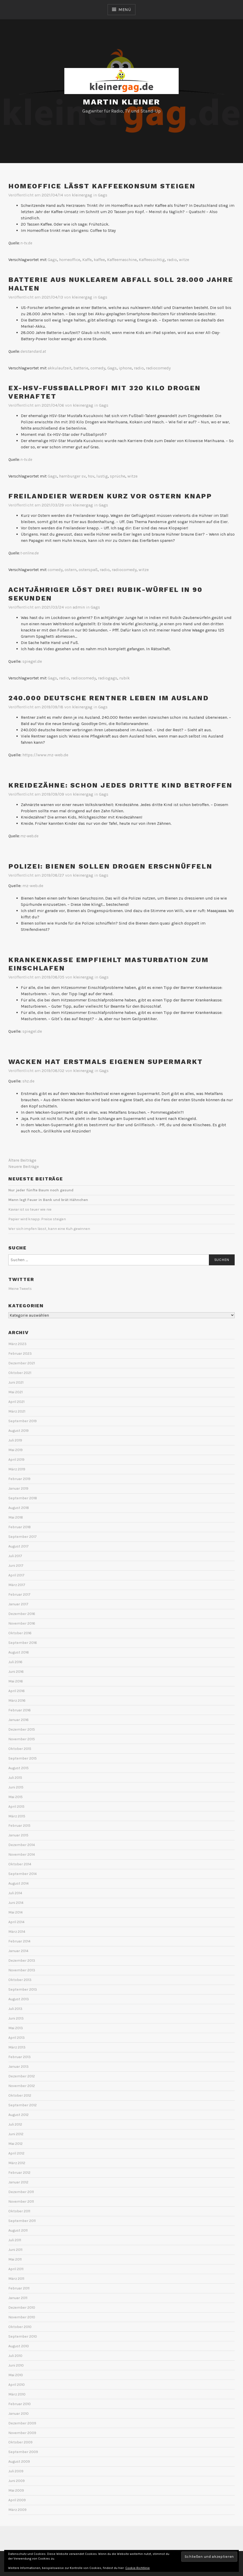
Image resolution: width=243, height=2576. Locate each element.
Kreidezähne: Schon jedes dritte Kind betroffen (120, 785)
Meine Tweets (20, 1288)
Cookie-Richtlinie (137, 2568)
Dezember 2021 (21, 1363)
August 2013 (18, 1999)
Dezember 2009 (22, 2423)
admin (79, 607)
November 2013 (21, 1970)
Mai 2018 (15, 1517)
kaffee (99, 259)
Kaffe (87, 259)
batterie (80, 368)
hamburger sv (72, 476)
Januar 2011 (17, 2298)
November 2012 (21, 2086)
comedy (97, 368)
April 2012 (16, 2153)
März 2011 (16, 2278)
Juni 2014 (15, 1902)
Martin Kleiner (121, 101)
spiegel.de (32, 661)
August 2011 (18, 2230)
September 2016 (22, 1642)
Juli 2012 (15, 2124)
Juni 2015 (15, 1787)
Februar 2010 (19, 2404)
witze (184, 259)
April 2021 (16, 1402)
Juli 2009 (15, 2471)
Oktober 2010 (20, 2327)
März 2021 (16, 1411)
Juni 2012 (15, 2134)
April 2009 (17, 2500)
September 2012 (22, 2105)
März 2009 (17, 2509)
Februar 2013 (19, 2057)
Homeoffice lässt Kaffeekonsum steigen (101, 186)
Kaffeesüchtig (152, 259)
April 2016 (16, 1691)
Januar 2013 (18, 2066)
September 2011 (22, 2221)
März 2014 (16, 1931)
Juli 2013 (15, 2009)
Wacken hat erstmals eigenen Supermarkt (105, 1062)
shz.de (28, 1081)
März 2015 (16, 1816)
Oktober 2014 (19, 1864)
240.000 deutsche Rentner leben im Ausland (108, 698)
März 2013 (17, 2047)
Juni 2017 (15, 1565)
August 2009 (19, 2461)
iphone (125, 368)
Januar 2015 (18, 1835)
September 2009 (23, 2452)
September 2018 (22, 1498)
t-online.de (29, 552)
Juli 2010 (15, 2356)
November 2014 (21, 1854)
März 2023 (17, 1344)
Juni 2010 (16, 2365)
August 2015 (18, 1768)
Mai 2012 (15, 2143)
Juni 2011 (15, 2249)
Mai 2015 (15, 1797)
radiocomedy (158, 368)
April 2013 (16, 2037)
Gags (102, 195)
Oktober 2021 (19, 1373)
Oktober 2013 (20, 1980)
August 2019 (18, 1430)
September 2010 (22, 2336)
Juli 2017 (15, 1556)
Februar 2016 (19, 1710)
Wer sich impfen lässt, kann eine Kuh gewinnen (49, 1229)
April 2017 (16, 1575)
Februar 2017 (19, 1594)
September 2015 (22, 1758)
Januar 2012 (18, 2182)
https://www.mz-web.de (45, 754)
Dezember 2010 (21, 2307)
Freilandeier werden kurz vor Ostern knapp (110, 496)
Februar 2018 (19, 1527)
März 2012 (16, 2163)
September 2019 (22, 1421)
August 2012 (18, 2115)
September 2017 (22, 1536)
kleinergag (82, 195)
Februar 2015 (19, 1825)
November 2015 (21, 1739)
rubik (124, 678)
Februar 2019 (19, 1479)
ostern (71, 569)
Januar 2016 (18, 1720)
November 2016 (21, 1623)
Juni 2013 (16, 2018)
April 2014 (16, 1922)
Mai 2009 (16, 2490)
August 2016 (18, 1652)
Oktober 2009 (20, 2442)
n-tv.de (26, 242)
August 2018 (18, 1508)
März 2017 (16, 1585)
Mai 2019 (15, 1450)
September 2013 (22, 1989)
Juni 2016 (16, 1671)
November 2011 (21, 2201)
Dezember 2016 (21, 1614)
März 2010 (17, 2394)
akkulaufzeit (59, 368)
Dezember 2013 (21, 1960)
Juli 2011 (14, 2240)
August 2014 (18, 1883)
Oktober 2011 (19, 2211)
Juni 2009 (16, 2481)
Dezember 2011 (21, 2192)
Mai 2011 (15, 2259)
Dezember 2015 (21, 1729)
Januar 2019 (18, 1488)
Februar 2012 (19, 2172)
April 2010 (16, 2384)
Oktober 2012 (19, 2095)
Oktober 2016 (20, 1633)
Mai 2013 (15, 2028)
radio (172, 259)
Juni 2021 (15, 1382)
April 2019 (16, 1459)
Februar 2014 (19, 1941)
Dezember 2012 (21, 2076)
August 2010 (18, 2346)
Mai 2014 (15, 1912)
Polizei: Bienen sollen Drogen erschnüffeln (110, 866)
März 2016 (17, 1700)
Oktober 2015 (19, 1749)
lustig (102, 476)
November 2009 (22, 2433)
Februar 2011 (18, 2288)
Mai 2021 (15, 1392)
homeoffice (69, 259)
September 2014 (22, 1874)
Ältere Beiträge (22, 1160)
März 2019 (16, 1469)
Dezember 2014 (21, 1845)
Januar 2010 (18, 2413)
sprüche (117, 476)
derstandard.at (33, 351)
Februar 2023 (20, 1353)
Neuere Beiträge (23, 1166)
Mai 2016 (15, 1681)
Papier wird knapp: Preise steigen (37, 1219)
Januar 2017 (18, 1604)
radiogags (107, 678)
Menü (125, 9)
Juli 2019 (15, 1440)
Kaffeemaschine (122, 259)
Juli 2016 (15, 1662)
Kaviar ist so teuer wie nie (30, 1209)
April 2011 (15, 2269)
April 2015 (16, 1806)
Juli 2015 (15, 1777)
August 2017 (18, 1546)
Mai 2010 (15, 2375)
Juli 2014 (15, 1893)
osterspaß (88, 569)
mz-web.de (32, 885)
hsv (91, 476)
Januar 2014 (18, 1951)
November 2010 (21, 2317)
